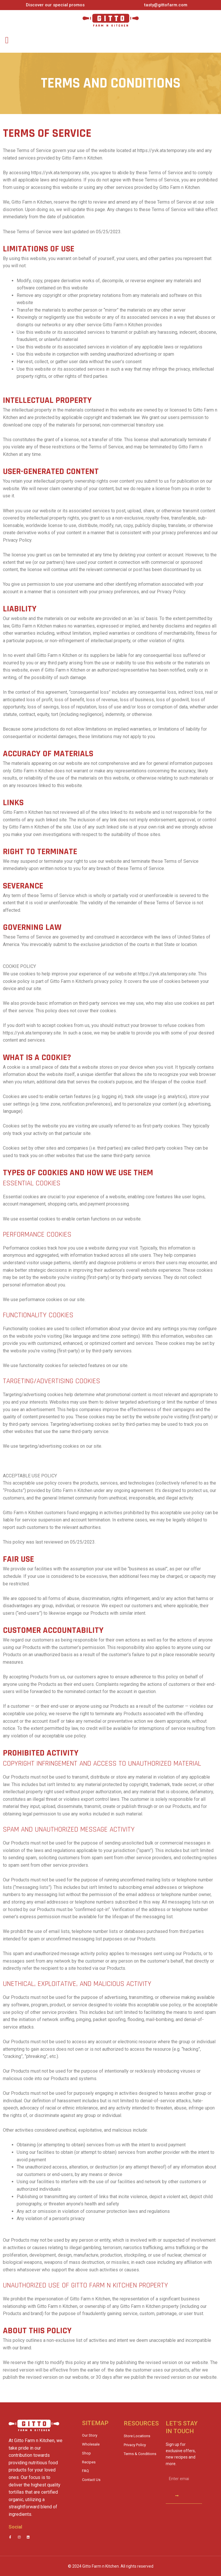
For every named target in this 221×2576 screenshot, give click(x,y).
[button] (7, 40)
